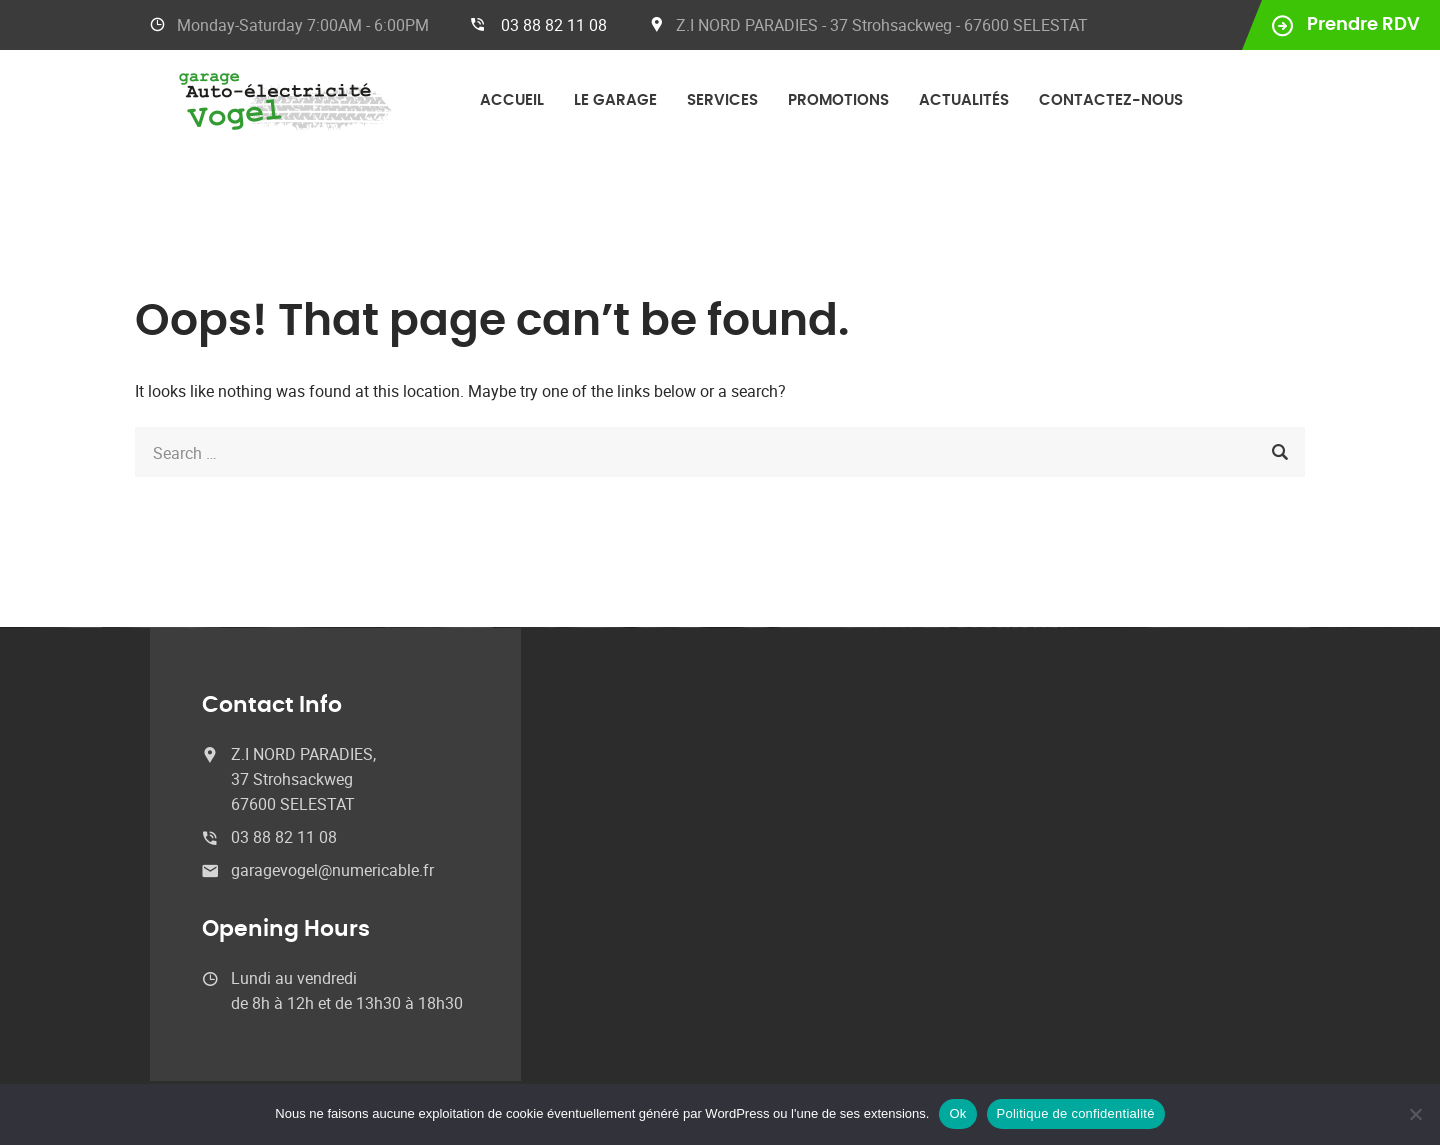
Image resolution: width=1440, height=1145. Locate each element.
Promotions (838, 100)
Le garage (615, 100)
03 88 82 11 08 (554, 25)
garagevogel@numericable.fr (332, 870)
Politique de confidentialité (1076, 1113)
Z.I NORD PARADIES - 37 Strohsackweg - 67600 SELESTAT (882, 25)
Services (722, 100)
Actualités (964, 100)
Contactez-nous (1111, 100)
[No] (1415, 1114)
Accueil (512, 100)
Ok (957, 1113)
